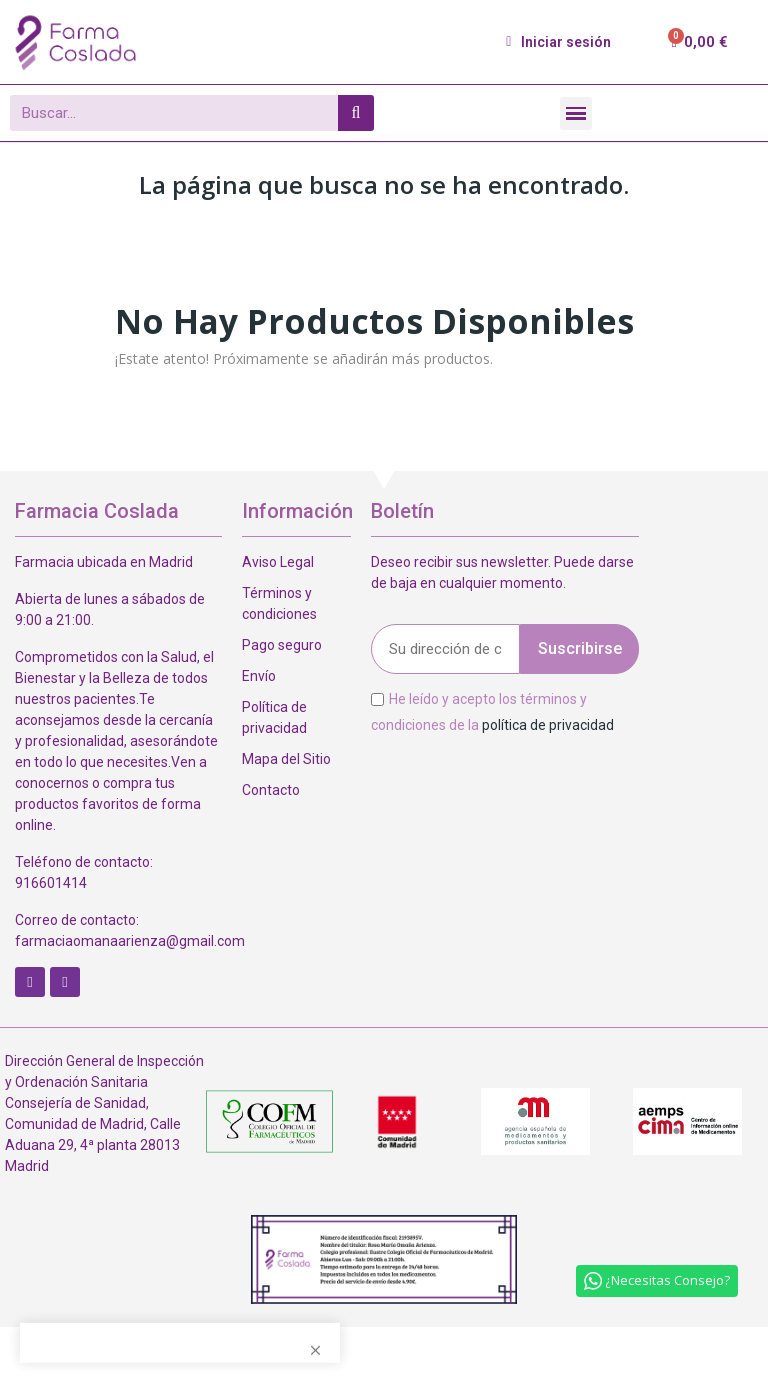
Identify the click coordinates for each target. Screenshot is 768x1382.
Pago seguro (282, 645)
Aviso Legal (278, 562)
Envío (259, 676)
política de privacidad (548, 724)
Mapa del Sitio (286, 759)
